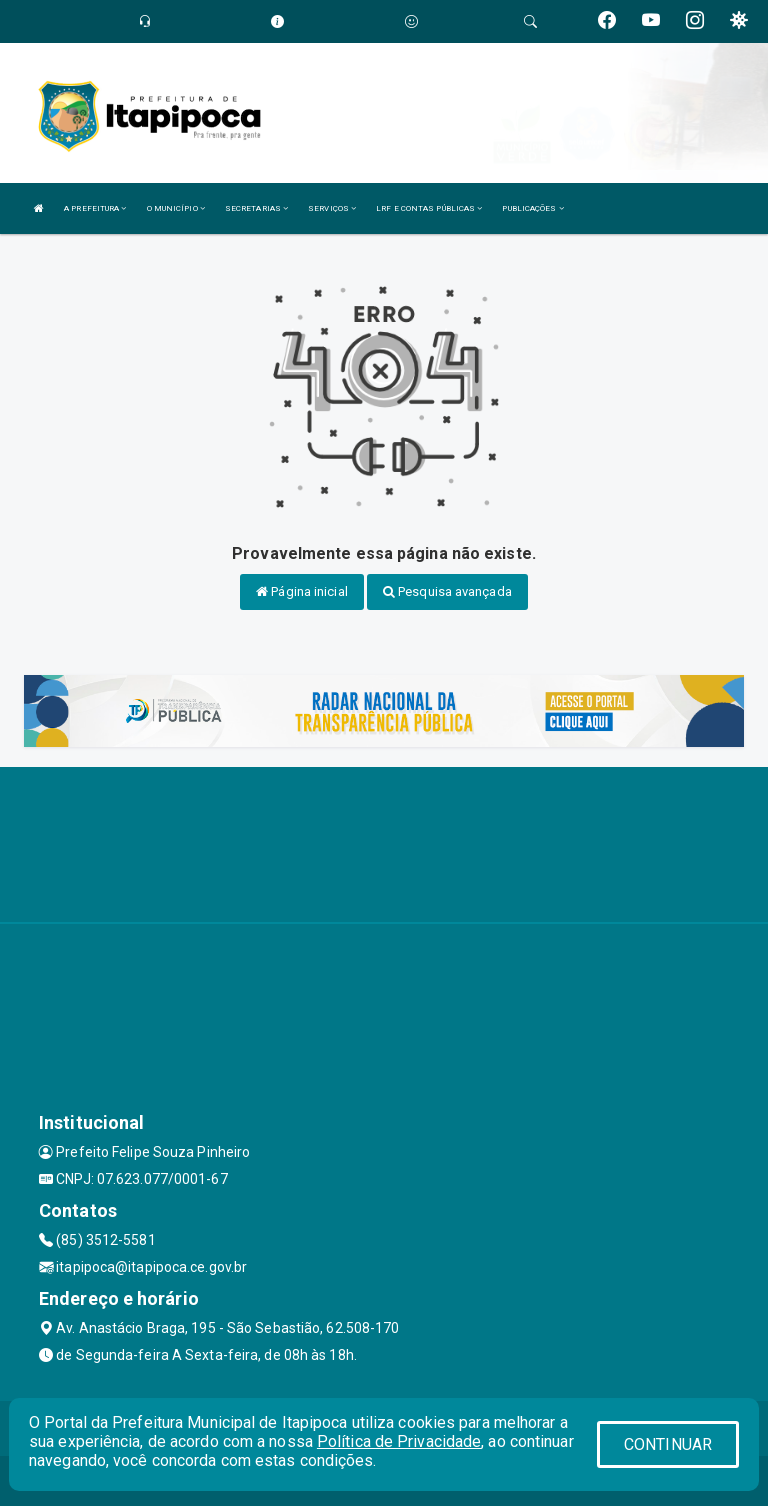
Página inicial (302, 591)
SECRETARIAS (256, 208)
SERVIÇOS (332, 208)
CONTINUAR (668, 1444)
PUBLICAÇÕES (532, 208)
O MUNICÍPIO (176, 208)
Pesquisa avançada (447, 591)
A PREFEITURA (95, 208)
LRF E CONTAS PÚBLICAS (429, 208)
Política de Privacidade (399, 1441)
